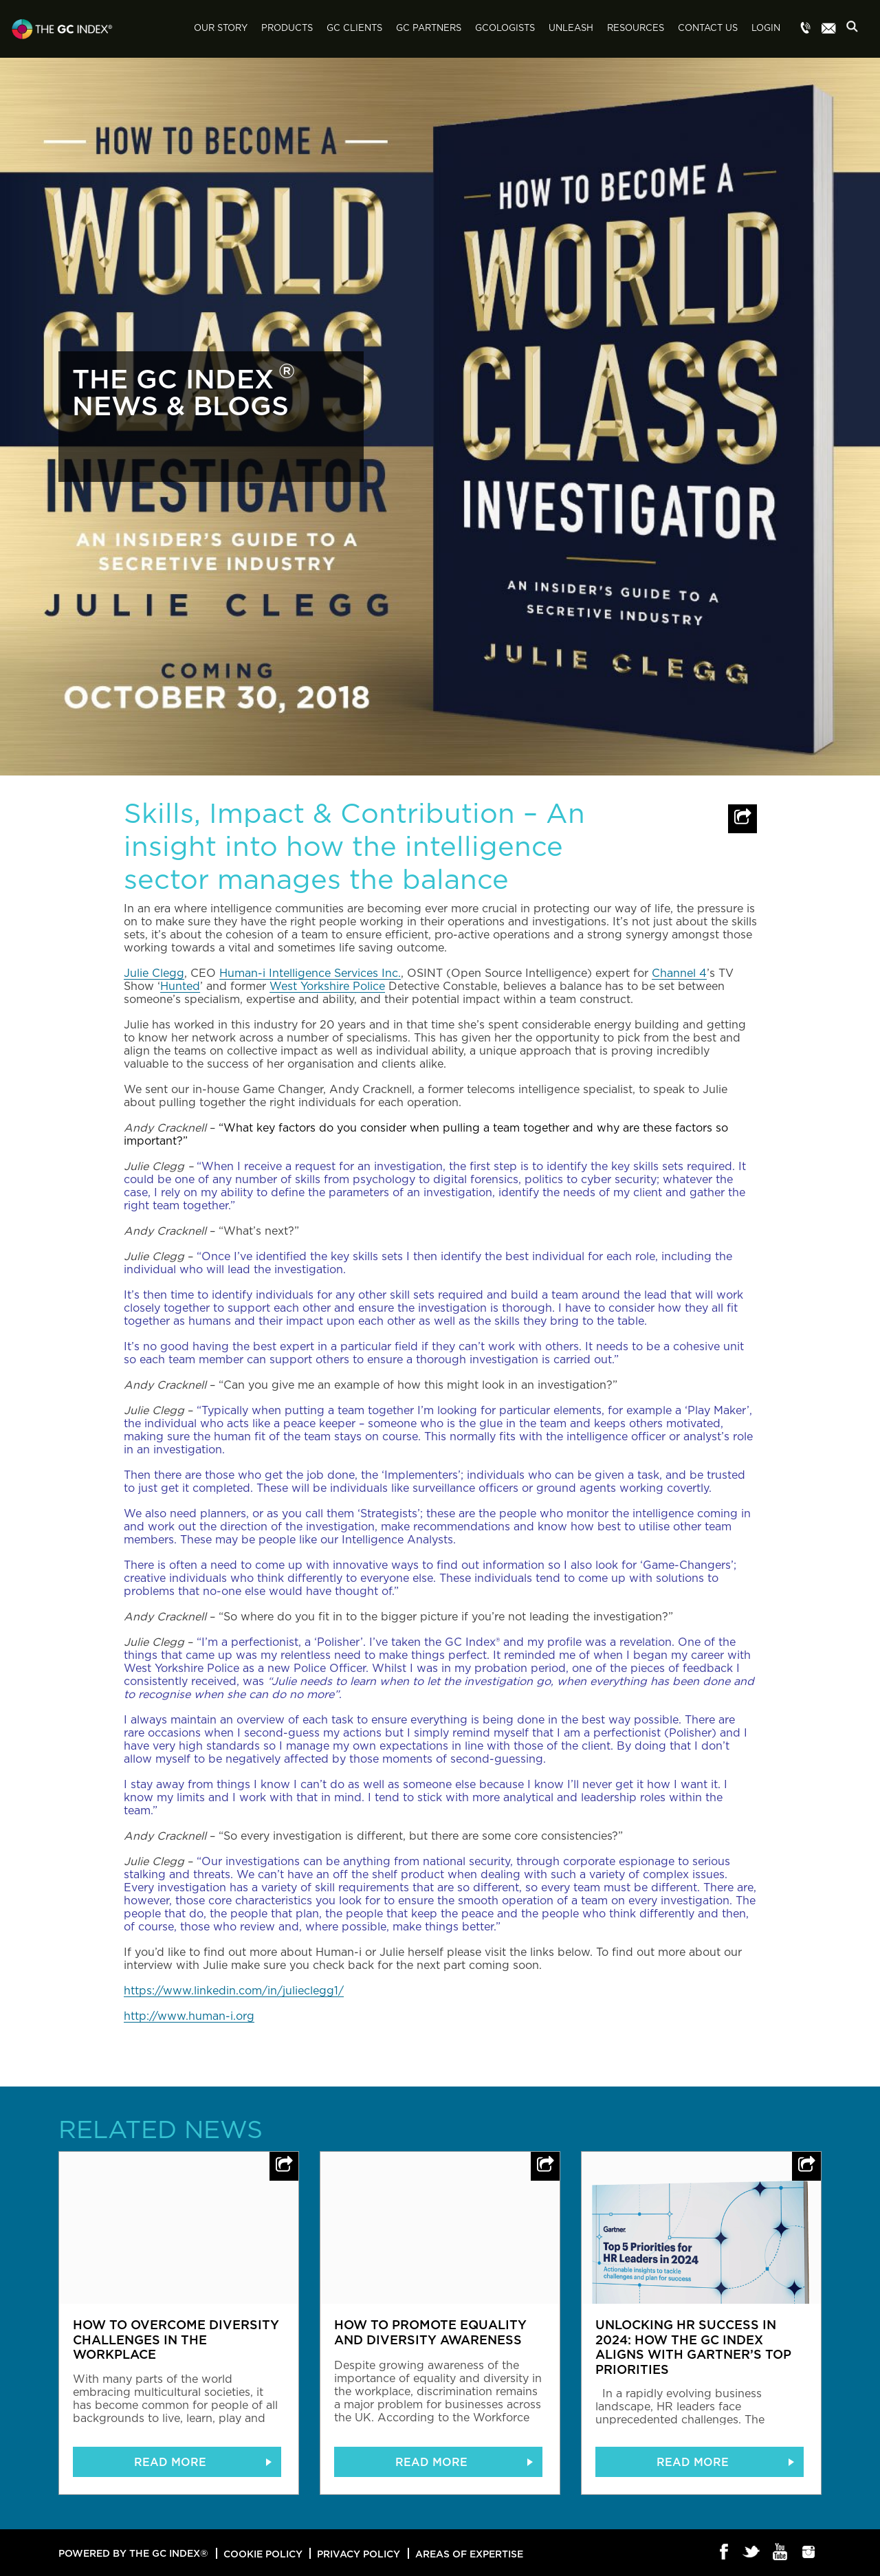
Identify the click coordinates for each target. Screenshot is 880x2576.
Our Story (221, 28)
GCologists (505, 28)
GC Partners (428, 28)
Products (287, 28)
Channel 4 (679, 973)
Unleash (571, 28)
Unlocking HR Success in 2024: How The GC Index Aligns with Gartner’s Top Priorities (693, 2347)
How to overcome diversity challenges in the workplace (176, 2339)
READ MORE (170, 2462)
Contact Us (708, 28)
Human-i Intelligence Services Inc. (310, 973)
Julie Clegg (154, 973)
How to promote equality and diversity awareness (430, 2332)
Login (765, 28)
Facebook (724, 2552)
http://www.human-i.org (189, 2016)
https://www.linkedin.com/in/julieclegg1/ (234, 1990)
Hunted (180, 986)
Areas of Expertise (469, 2554)
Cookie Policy (262, 2554)
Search (856, 29)
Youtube (780, 2552)
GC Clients (354, 28)
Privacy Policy (358, 2554)
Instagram (809, 2552)
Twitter (752, 2552)
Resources (635, 28)
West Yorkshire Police (327, 986)
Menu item (805, 29)
